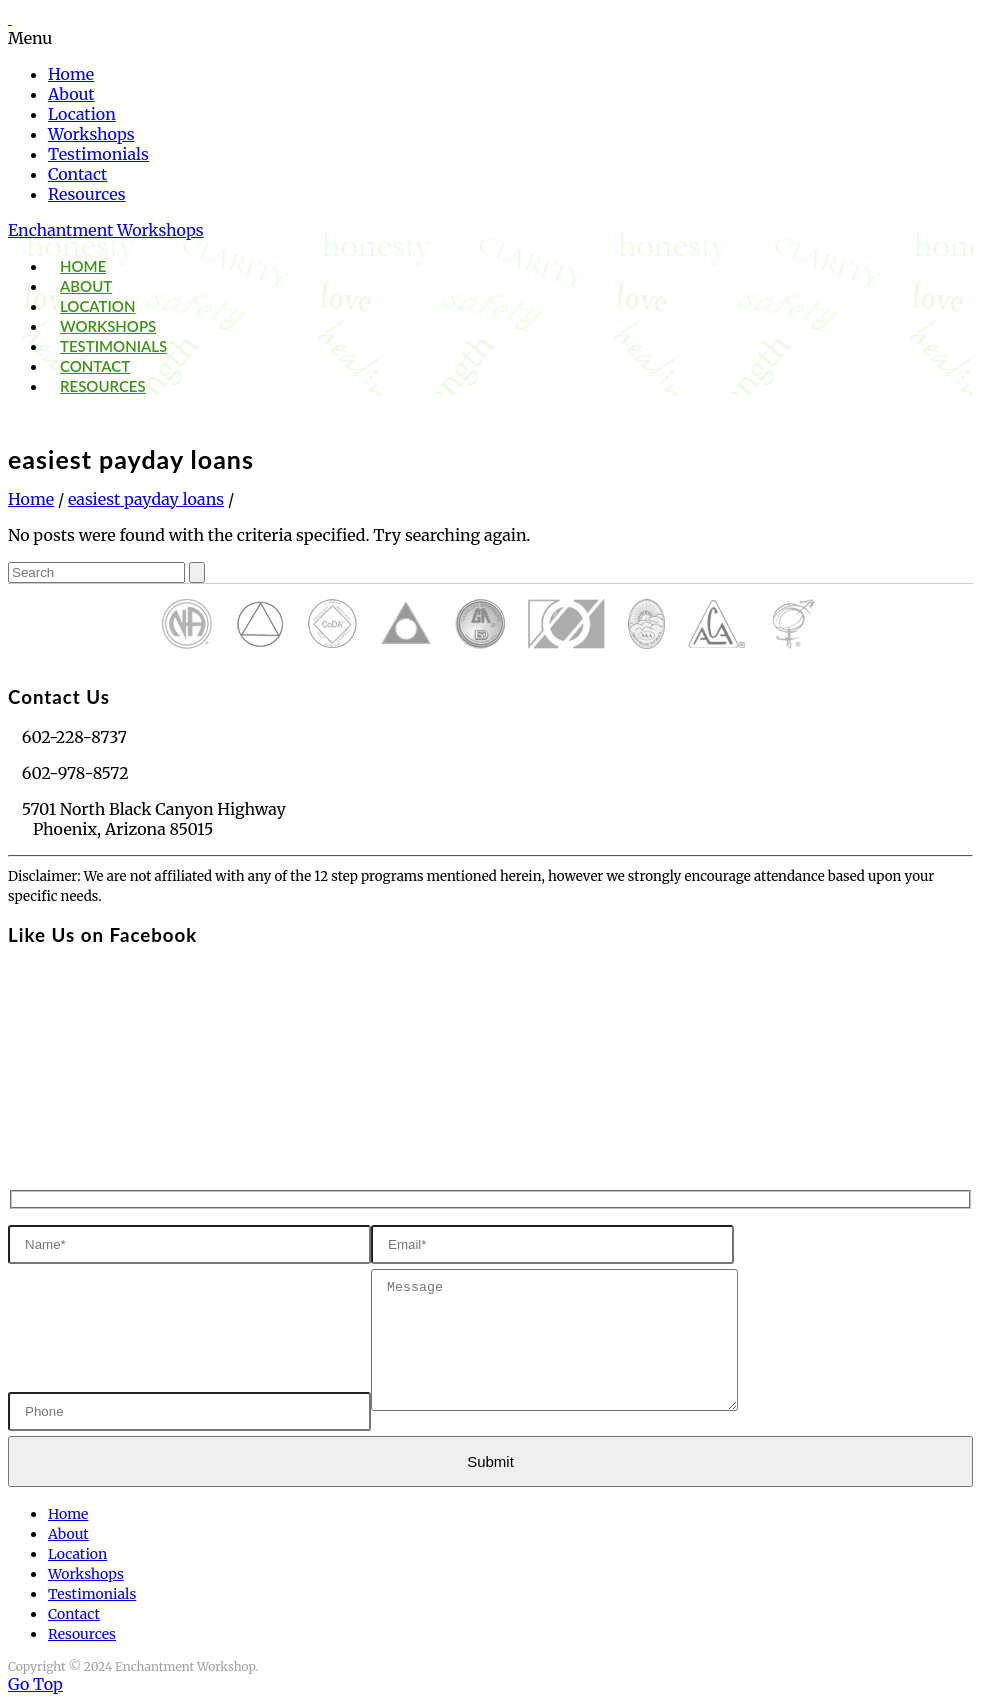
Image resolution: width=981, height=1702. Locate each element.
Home (71, 74)
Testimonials (98, 154)
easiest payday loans (146, 499)
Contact (77, 174)
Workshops (91, 134)
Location (82, 114)
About (71, 94)
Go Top (35, 1684)
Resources (87, 194)
